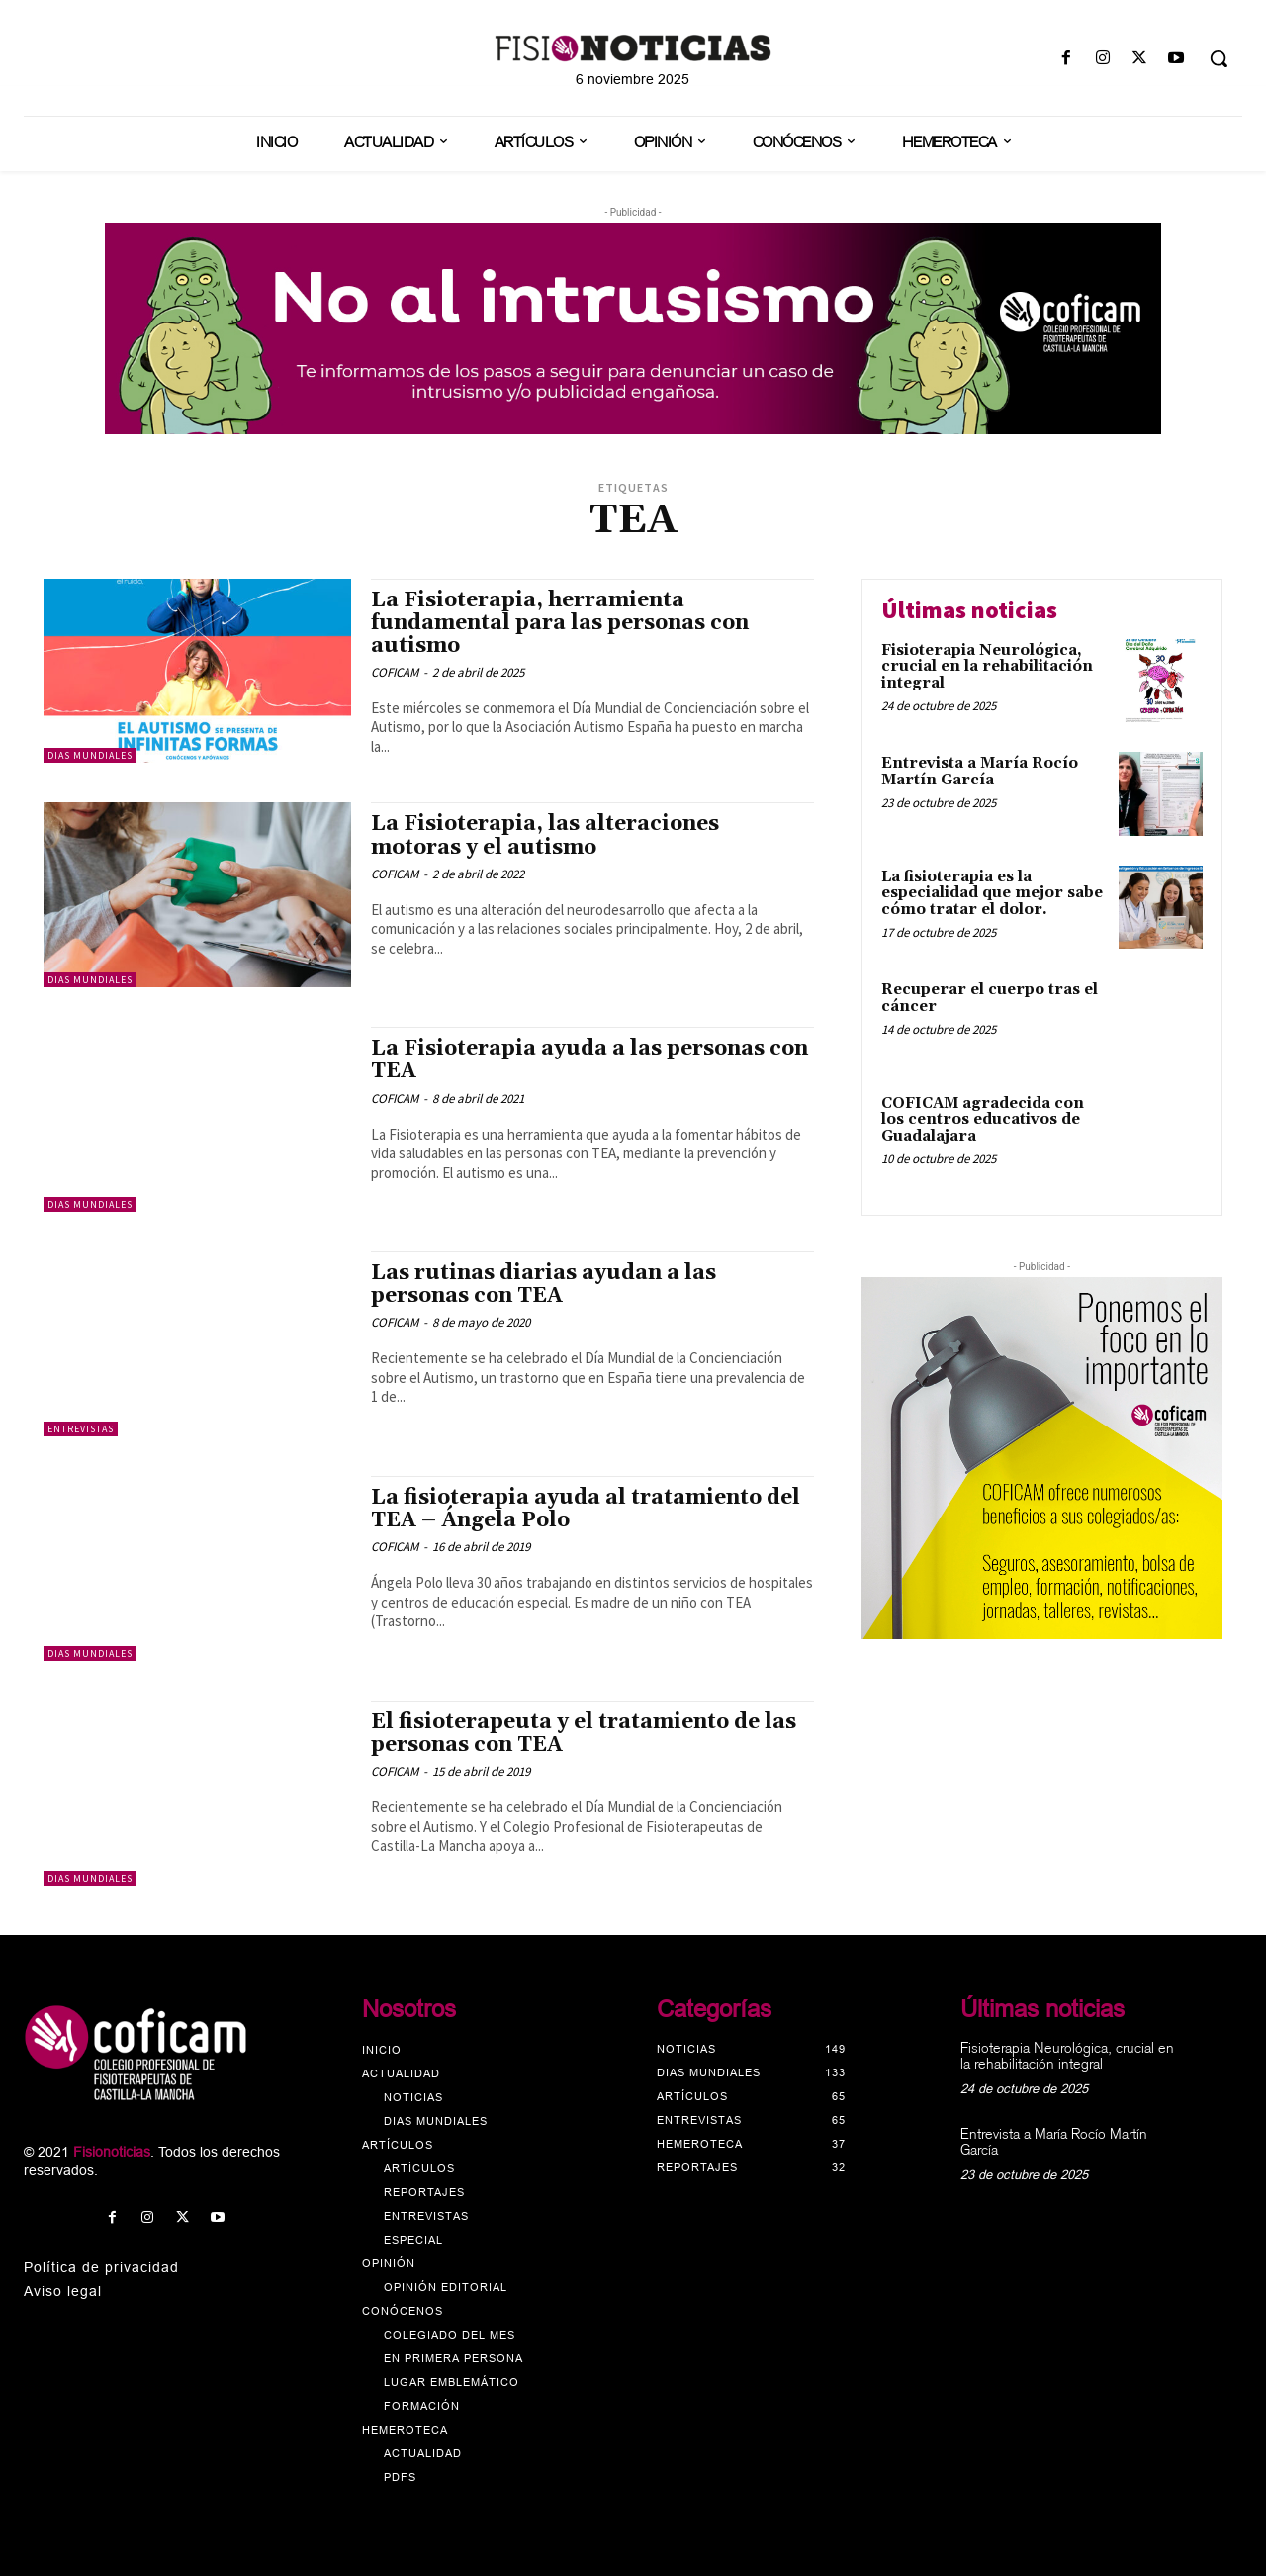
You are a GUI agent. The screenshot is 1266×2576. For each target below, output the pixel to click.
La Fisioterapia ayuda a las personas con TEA (589, 1060)
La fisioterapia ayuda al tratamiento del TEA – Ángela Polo (585, 1509)
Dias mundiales (90, 755)
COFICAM (394, 672)
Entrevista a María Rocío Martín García (979, 771)
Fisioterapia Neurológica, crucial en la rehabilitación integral (987, 666)
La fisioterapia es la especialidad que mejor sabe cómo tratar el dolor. (992, 893)
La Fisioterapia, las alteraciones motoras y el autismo (545, 835)
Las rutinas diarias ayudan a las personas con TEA (543, 1284)
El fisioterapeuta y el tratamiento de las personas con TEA (583, 1733)
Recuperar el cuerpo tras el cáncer (989, 998)
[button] (1218, 58)
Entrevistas (80, 1429)
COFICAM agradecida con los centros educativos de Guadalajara (982, 1120)
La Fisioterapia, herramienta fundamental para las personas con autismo (560, 623)
